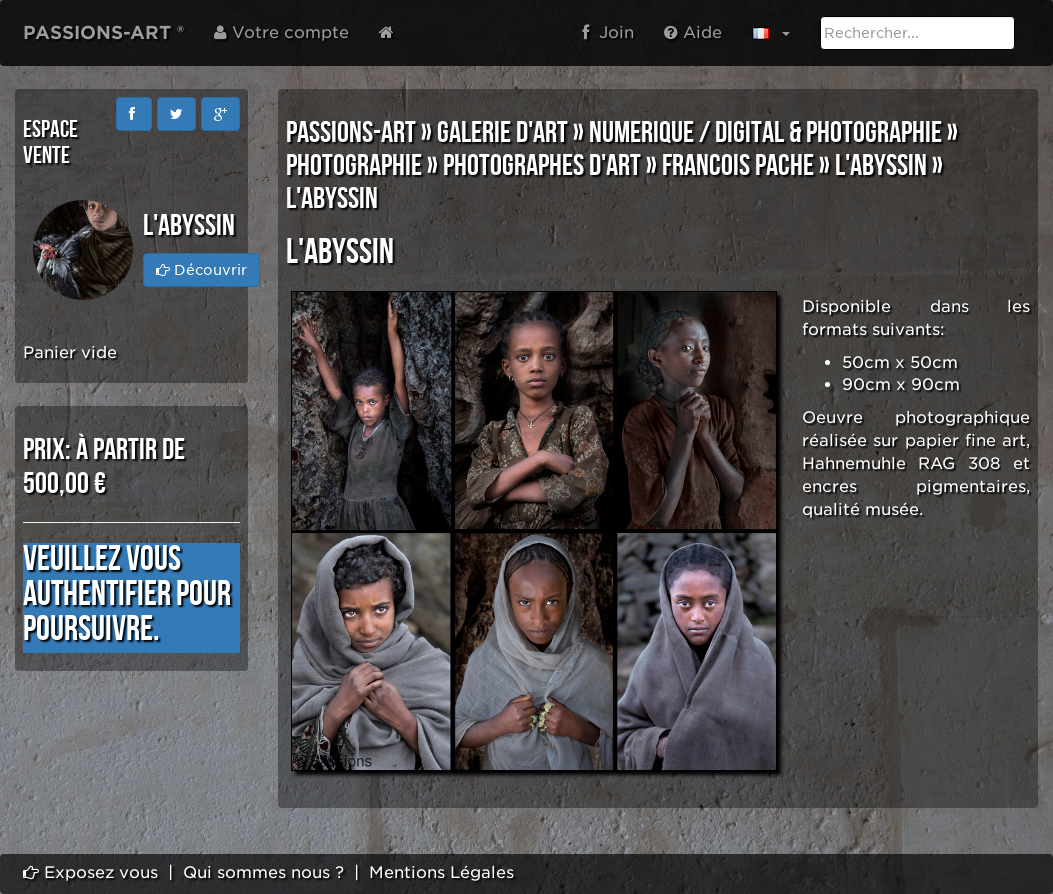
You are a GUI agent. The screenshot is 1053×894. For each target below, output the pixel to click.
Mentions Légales (441, 872)
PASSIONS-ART (351, 133)
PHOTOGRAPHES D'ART (542, 166)
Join (608, 32)
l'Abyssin (881, 166)
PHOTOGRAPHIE (354, 166)
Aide (693, 32)
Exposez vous (90, 872)
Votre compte (281, 32)
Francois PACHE (738, 166)
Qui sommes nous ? (263, 872)
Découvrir (201, 270)
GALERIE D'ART (502, 133)
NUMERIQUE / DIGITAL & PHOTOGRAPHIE (765, 133)
